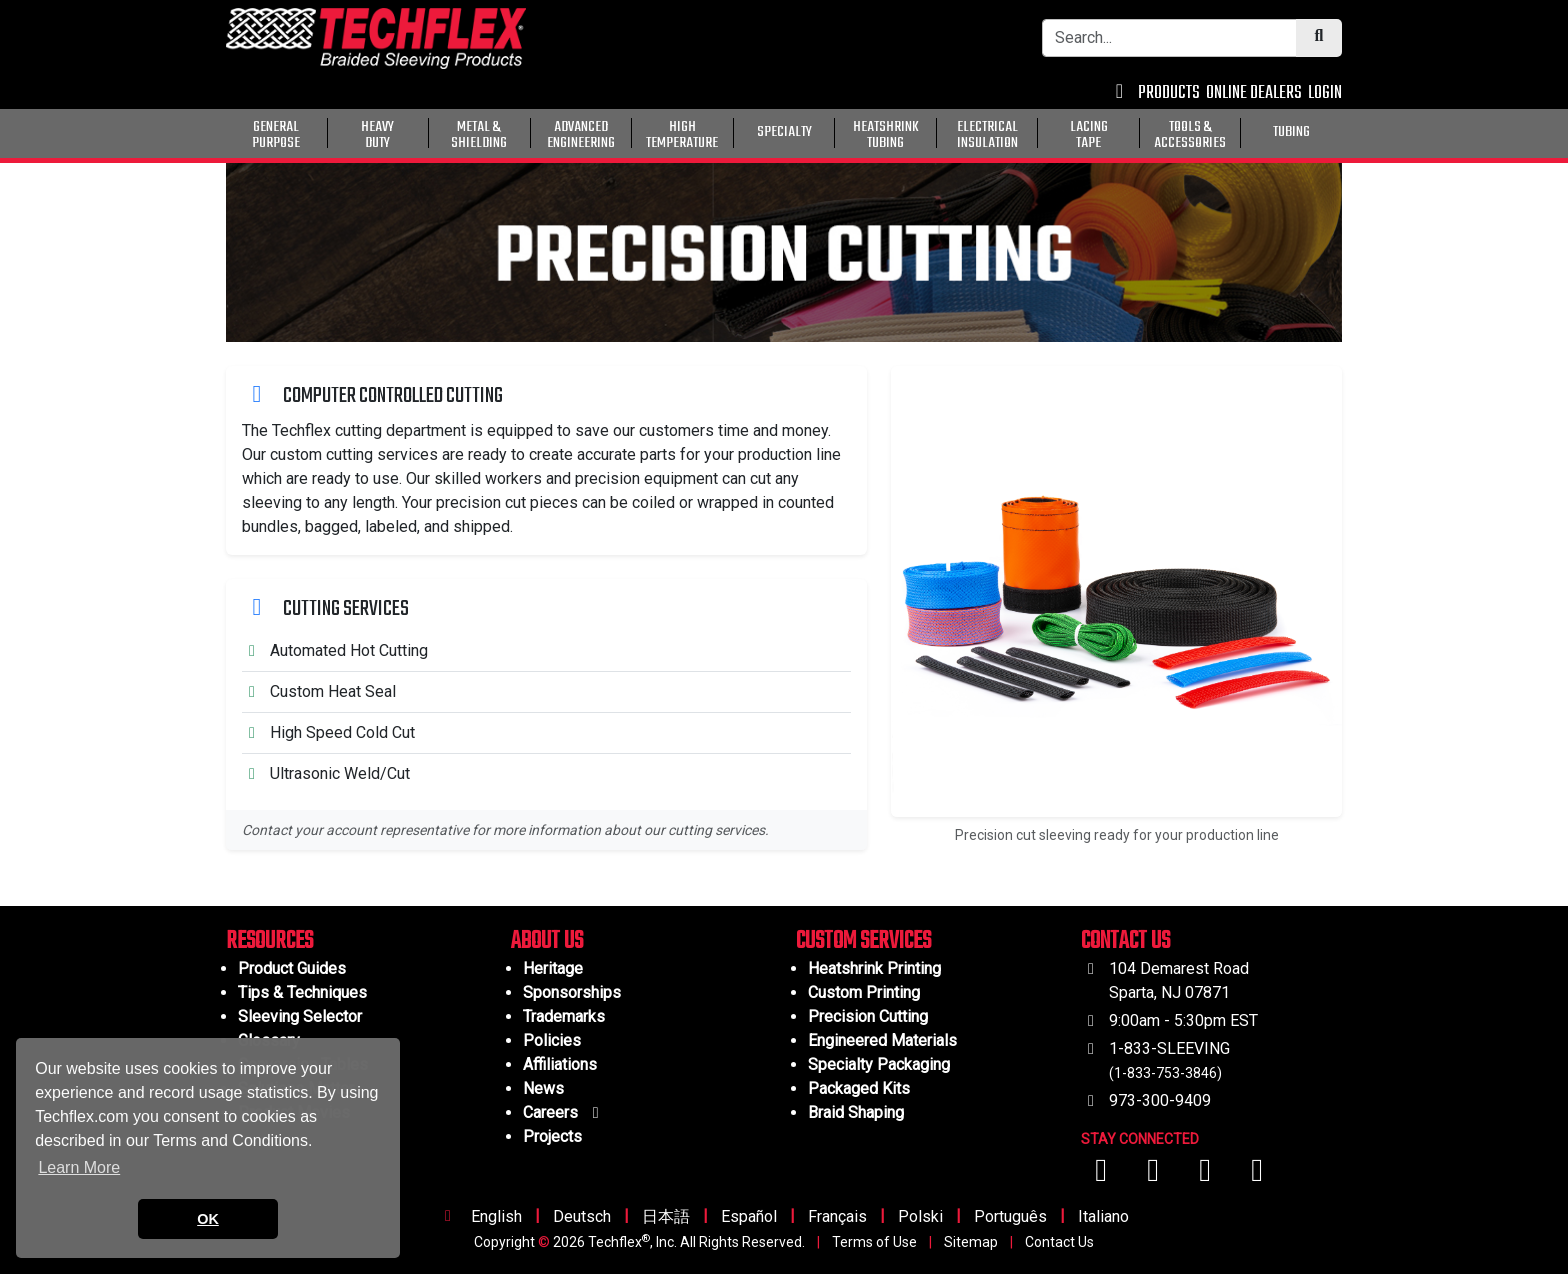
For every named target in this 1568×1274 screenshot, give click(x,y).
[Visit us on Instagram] (1207, 1175)
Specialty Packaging (879, 1064)
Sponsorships (572, 992)
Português (1010, 1216)
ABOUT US (547, 941)
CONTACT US (1125, 941)
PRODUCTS (1169, 93)
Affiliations (560, 1064)
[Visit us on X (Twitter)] (1257, 1175)
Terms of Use (874, 1242)
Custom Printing (864, 992)
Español (749, 1216)
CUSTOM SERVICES (863, 941)
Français (837, 1216)
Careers (564, 1112)
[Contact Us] (1119, 93)
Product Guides (292, 968)
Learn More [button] (79, 1167)
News (543, 1088)
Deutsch (582, 1216)
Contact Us (1059, 1242)
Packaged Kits (859, 1088)
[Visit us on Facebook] (1103, 1175)
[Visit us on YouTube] (1155, 1175)
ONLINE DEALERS (1254, 93)
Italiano (1103, 1216)
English (496, 1216)
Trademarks (564, 1016)
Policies (552, 1040)
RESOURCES (269, 941)
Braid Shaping (856, 1112)
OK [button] (208, 1219)
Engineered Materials (882, 1040)
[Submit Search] (1319, 38)
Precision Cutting (868, 1016)
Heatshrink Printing (874, 968)
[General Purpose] (1346, 131)
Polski (920, 1216)
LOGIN (1325, 93)
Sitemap (971, 1242)
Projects (552, 1136)
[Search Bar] (1169, 38)
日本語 (666, 1216)
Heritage (553, 968)
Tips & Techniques (302, 992)
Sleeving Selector (300, 1016)
